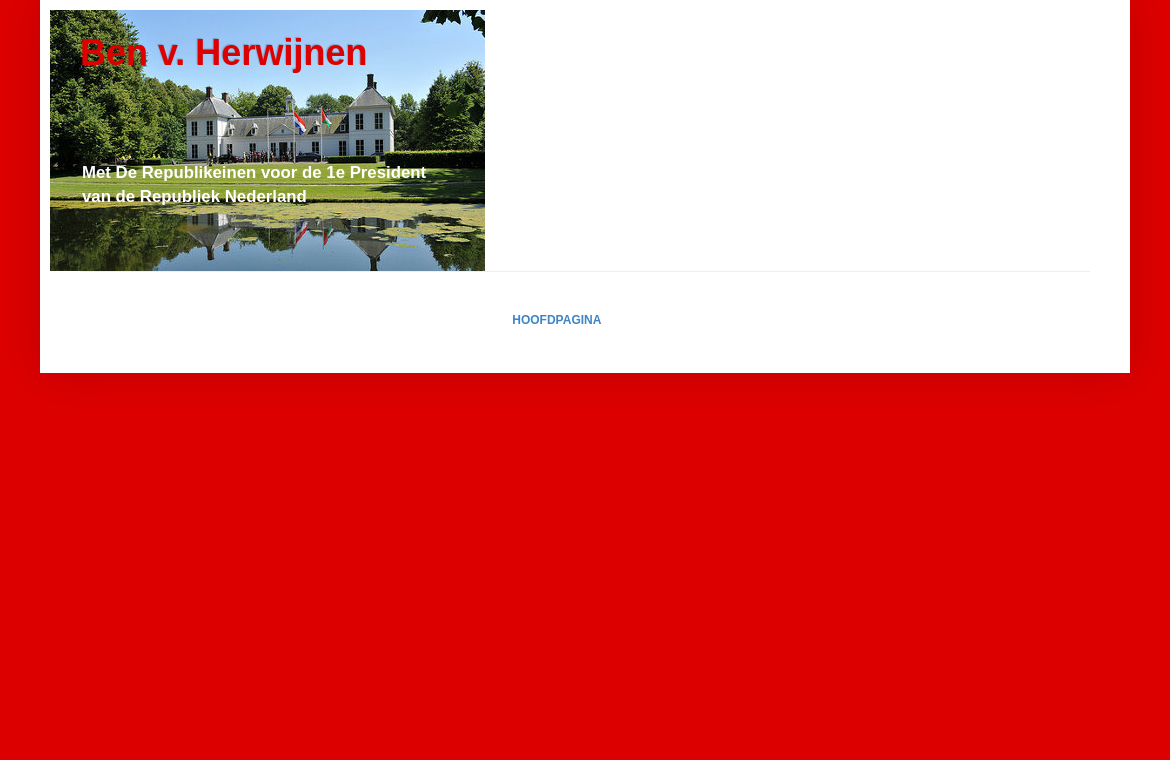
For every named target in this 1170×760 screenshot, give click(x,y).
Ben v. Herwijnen (223, 52)
